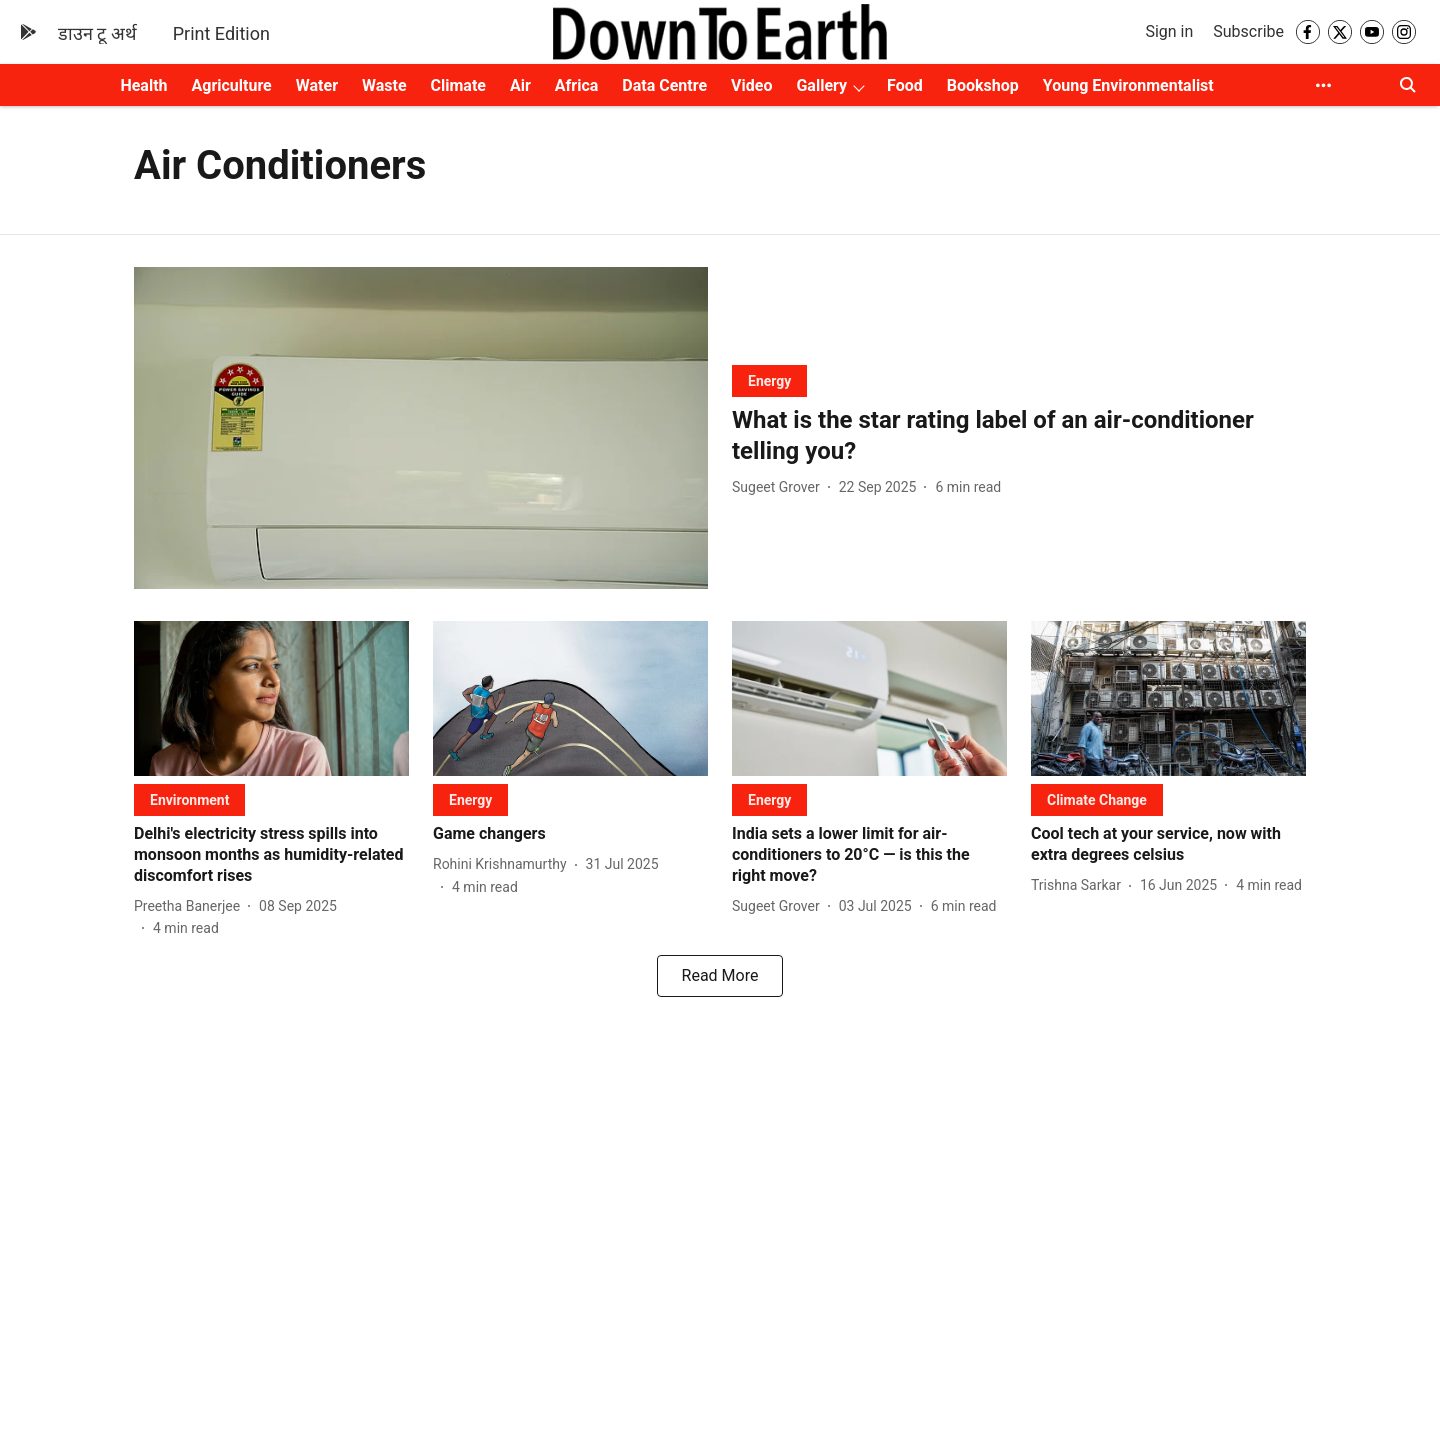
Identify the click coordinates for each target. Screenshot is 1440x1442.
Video (751, 85)
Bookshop (983, 85)
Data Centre (664, 85)
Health (143, 85)
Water (317, 85)
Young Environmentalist (1128, 85)
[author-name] (780, 487)
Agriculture (232, 85)
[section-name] (769, 380)
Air (520, 85)
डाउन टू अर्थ (97, 33)
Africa (576, 85)
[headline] (1019, 436)
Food (905, 85)
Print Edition (221, 33)
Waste (384, 85)
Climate (458, 85)
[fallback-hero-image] (421, 428)
